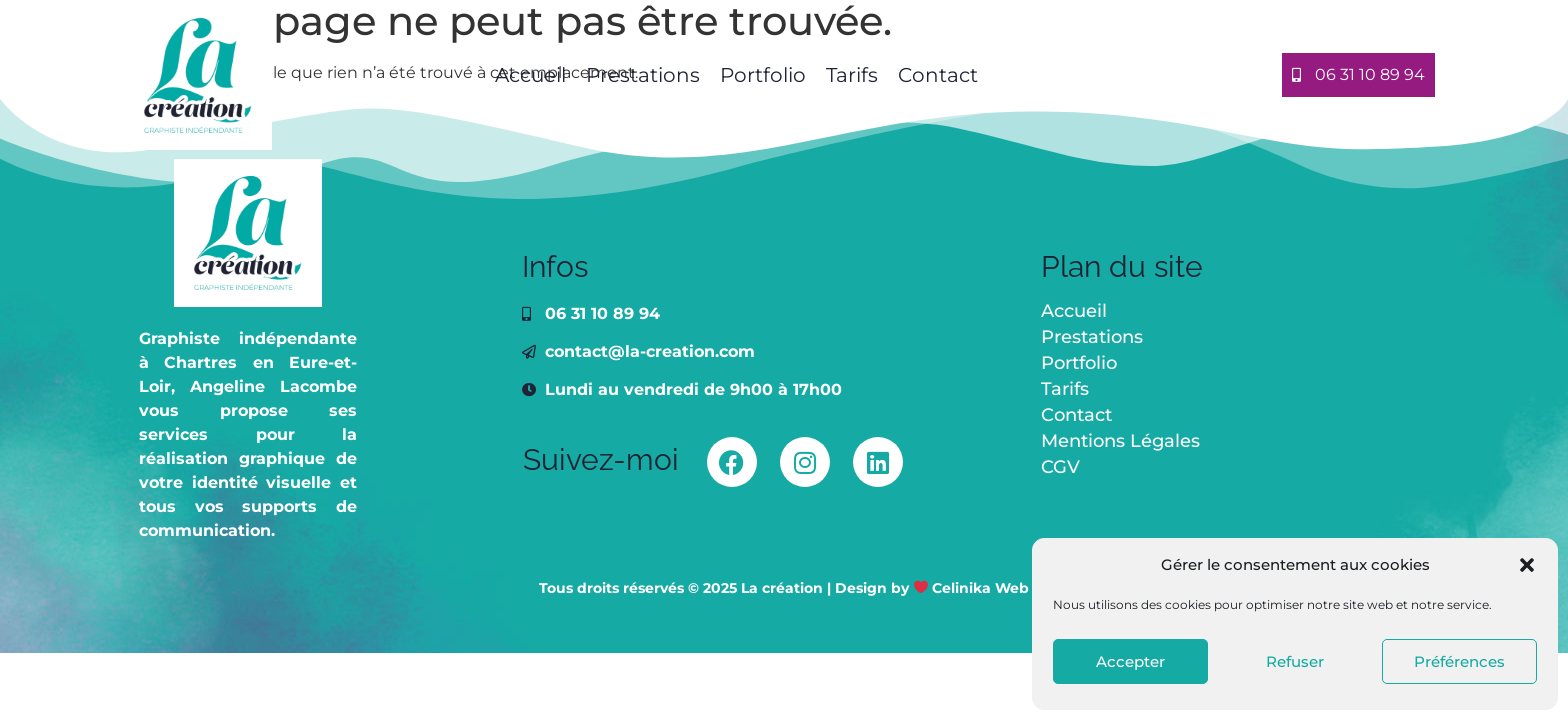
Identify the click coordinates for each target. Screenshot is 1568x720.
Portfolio (763, 75)
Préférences (1459, 661)
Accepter (1130, 661)
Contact (938, 75)
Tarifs (852, 75)
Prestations (643, 75)
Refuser (1295, 661)
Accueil (528, 75)
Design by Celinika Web (932, 588)
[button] (1527, 565)
